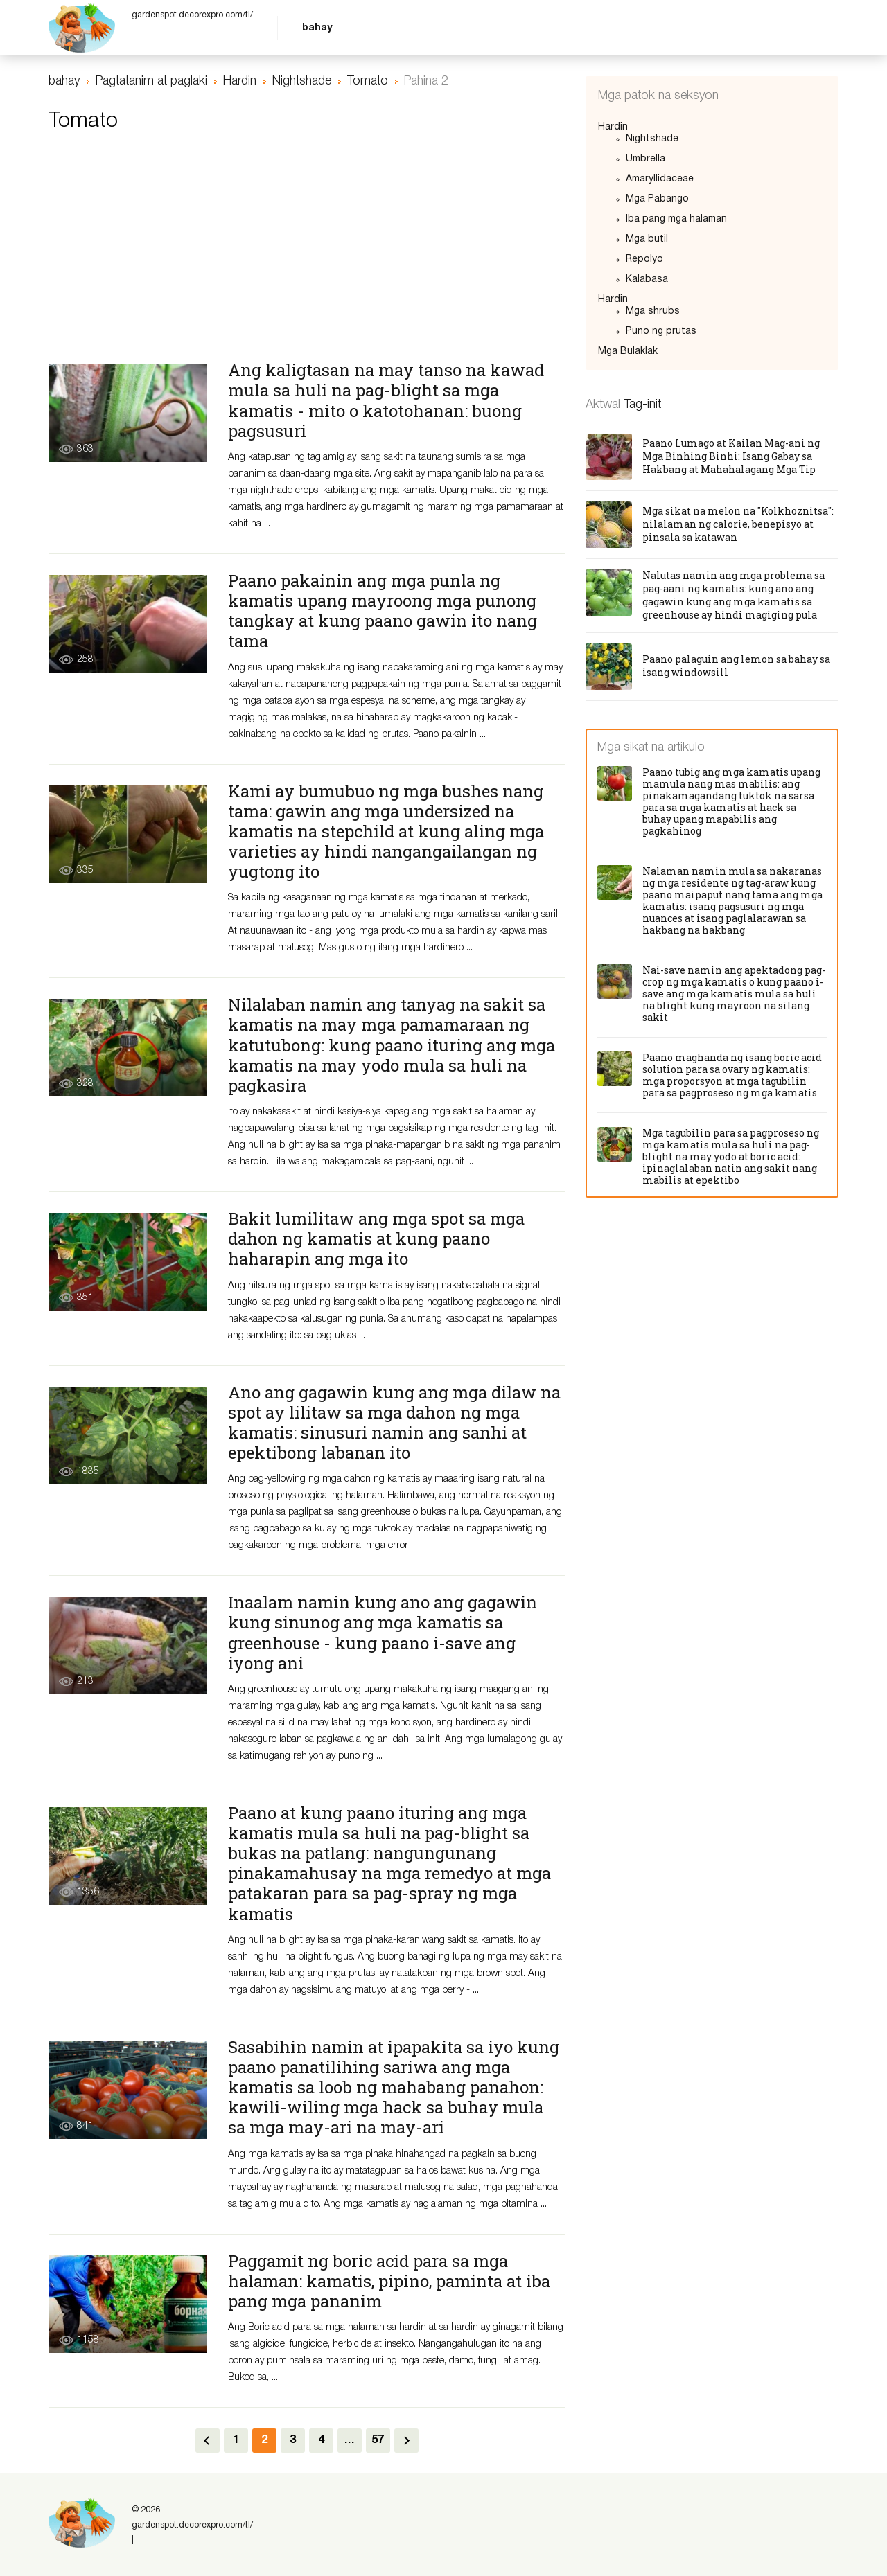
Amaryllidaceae (660, 179)
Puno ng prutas (661, 331)
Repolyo (644, 259)
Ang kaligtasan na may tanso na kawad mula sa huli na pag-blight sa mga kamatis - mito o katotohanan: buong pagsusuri (386, 400)
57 (377, 2440)
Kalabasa (647, 279)
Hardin (613, 127)
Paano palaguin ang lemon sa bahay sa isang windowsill (736, 665)
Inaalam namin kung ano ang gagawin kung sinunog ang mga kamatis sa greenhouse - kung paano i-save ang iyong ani (382, 1632)
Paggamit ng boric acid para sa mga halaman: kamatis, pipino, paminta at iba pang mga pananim (389, 2281)
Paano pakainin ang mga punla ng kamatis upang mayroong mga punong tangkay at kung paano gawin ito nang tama (382, 610)
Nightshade (652, 138)
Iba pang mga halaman (676, 219)
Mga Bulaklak (628, 351)
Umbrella (645, 158)
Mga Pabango (657, 199)
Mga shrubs (653, 311)
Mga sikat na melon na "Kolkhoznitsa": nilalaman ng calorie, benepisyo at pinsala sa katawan (738, 524)
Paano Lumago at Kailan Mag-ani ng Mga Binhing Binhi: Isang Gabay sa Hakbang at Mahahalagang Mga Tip (731, 456)
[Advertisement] (307, 253)
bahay (317, 28)
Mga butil (647, 239)
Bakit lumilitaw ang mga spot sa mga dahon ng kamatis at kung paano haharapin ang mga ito (376, 1238)
